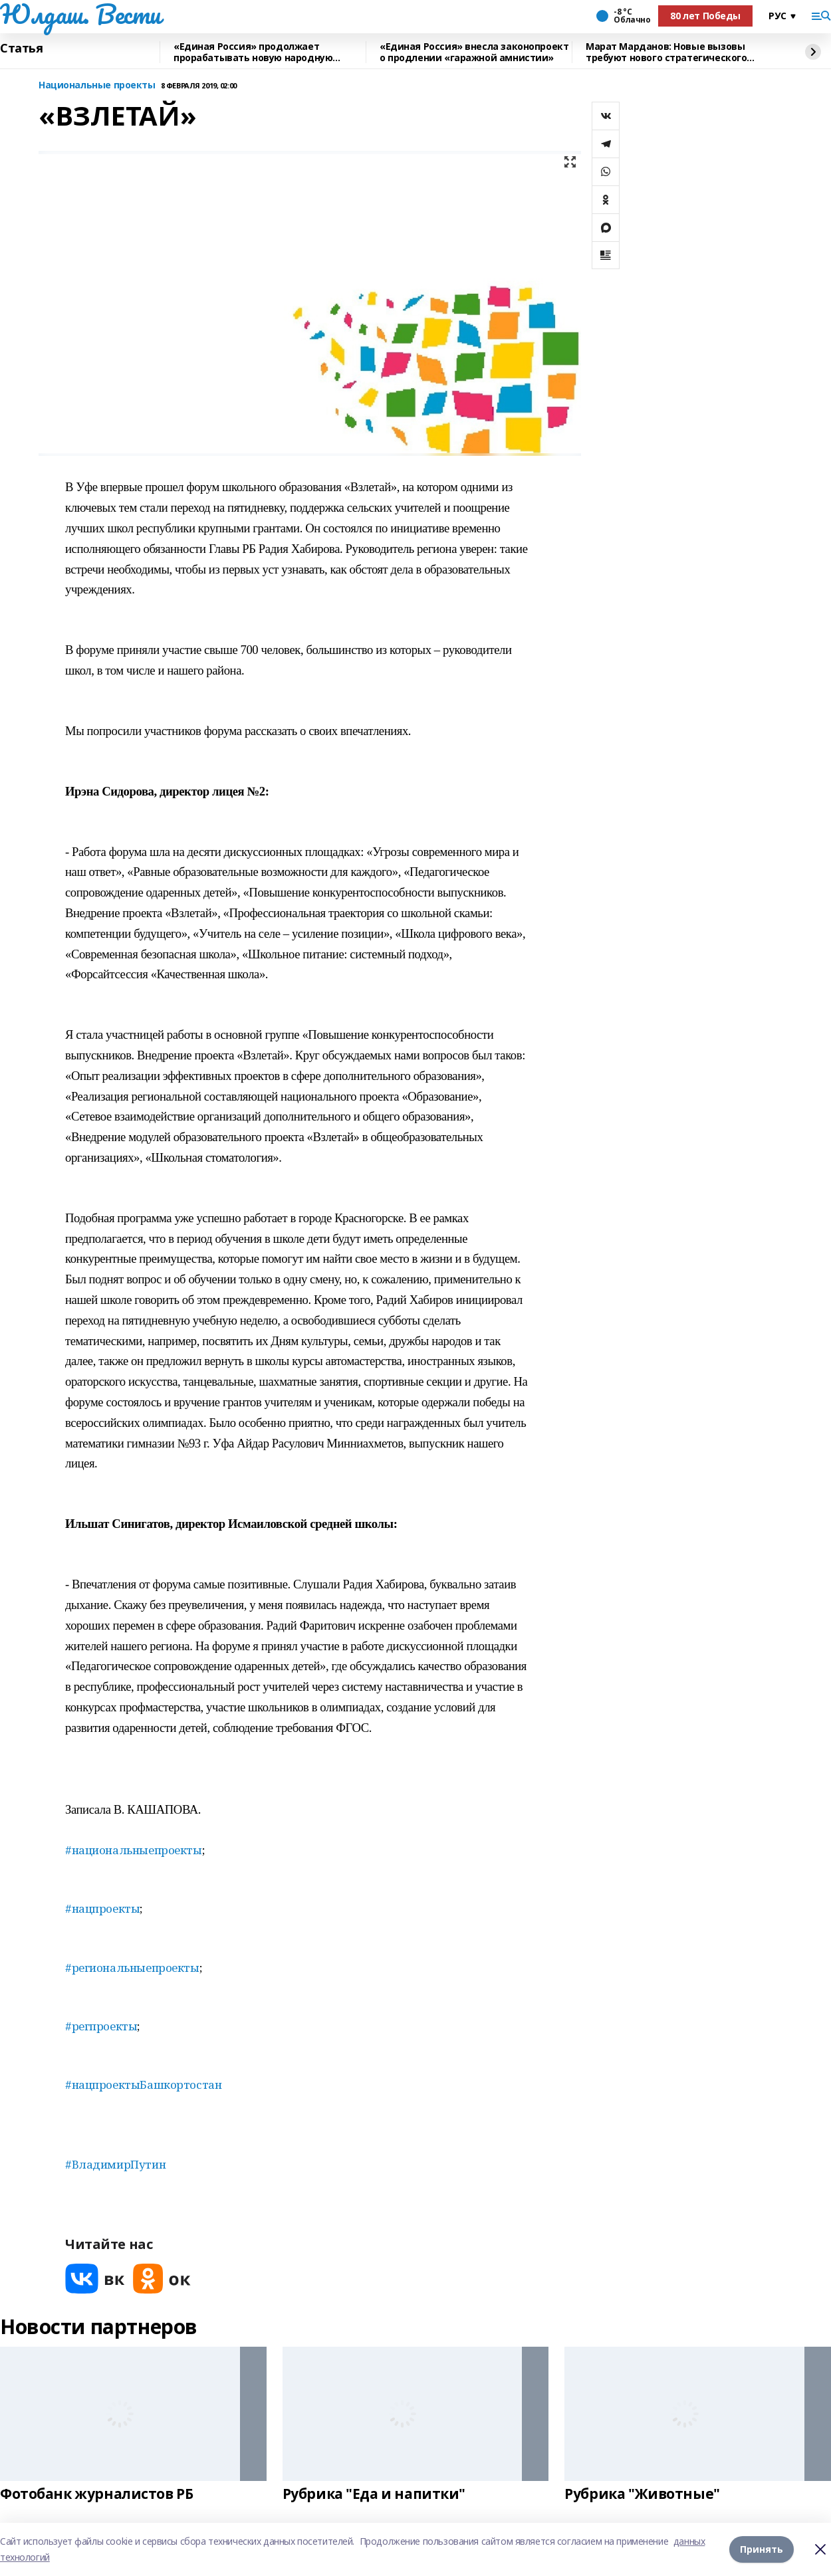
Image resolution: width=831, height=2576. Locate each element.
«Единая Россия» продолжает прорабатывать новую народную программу (253, 52)
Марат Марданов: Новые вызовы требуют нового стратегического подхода (666, 52)
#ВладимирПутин (115, 2164)
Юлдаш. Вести (80, 14)
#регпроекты (101, 2026)
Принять (761, 2549)
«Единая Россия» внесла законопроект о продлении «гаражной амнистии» (474, 52)
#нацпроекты (102, 1908)
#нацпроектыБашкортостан (143, 2084)
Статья (21, 48)
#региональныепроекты (132, 1967)
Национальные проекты (97, 85)
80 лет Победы (705, 15)
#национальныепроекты (133, 1850)
